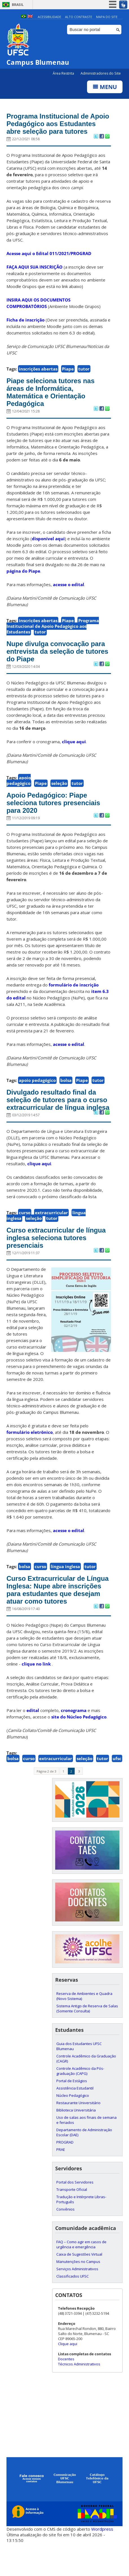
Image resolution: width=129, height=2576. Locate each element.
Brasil (18, 4)
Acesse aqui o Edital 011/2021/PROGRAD (48, 262)
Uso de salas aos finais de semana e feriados (86, 2150)
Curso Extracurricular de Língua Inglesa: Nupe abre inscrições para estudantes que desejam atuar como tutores (51, 1615)
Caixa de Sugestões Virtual (79, 2284)
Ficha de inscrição (25, 328)
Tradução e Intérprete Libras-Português (81, 2230)
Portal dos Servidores (75, 2212)
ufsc (117, 1788)
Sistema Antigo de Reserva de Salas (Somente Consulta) (87, 2039)
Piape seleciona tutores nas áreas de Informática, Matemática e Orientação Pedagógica (52, 401)
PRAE (60, 2179)
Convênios (65, 2239)
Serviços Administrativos (77, 2299)
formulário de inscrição (74, 996)
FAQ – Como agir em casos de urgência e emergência (81, 2275)
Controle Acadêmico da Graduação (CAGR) (86, 2089)
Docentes (66, 2389)
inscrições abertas (38, 377)
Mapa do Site (106, 17)
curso (24, 1233)
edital (32, 1740)
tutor (84, 377)
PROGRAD (65, 2172)
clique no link (36, 1694)
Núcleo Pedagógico (72, 2125)
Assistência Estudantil (75, 2118)
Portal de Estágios (71, 2111)
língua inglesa (65, 1587)
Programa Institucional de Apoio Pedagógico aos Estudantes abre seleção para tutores (56, 128)
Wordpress (102, 2559)
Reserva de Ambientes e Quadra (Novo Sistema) (84, 2026)
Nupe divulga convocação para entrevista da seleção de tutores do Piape (58, 661)
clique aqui (74, 752)
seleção (59, 794)
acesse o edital (68, 594)
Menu (105, 87)
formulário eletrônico (29, 1453)
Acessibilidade (49, 17)
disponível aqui (48, 548)
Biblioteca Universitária (76, 2140)
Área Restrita (64, 73)
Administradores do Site (101, 73)
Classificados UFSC (72, 2306)
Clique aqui (67, 2374)
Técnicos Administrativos (79, 2394)
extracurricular (51, 1233)
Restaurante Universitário (78, 2133)
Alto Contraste (78, 17)
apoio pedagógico (18, 791)
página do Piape (23, 581)
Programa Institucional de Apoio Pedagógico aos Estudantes (52, 636)
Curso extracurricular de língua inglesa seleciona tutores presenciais (58, 1258)
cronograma (74, 1740)
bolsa (66, 1092)
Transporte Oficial (71, 2219)
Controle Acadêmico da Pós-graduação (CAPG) (80, 2101)
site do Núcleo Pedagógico (78, 1747)
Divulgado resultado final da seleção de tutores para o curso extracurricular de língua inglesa (58, 1115)
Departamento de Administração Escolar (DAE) (84, 2163)
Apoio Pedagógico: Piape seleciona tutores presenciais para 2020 (55, 814)
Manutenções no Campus (78, 2291)
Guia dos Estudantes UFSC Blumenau (79, 2076)
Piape (68, 377)
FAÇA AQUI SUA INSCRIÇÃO (34, 275)
